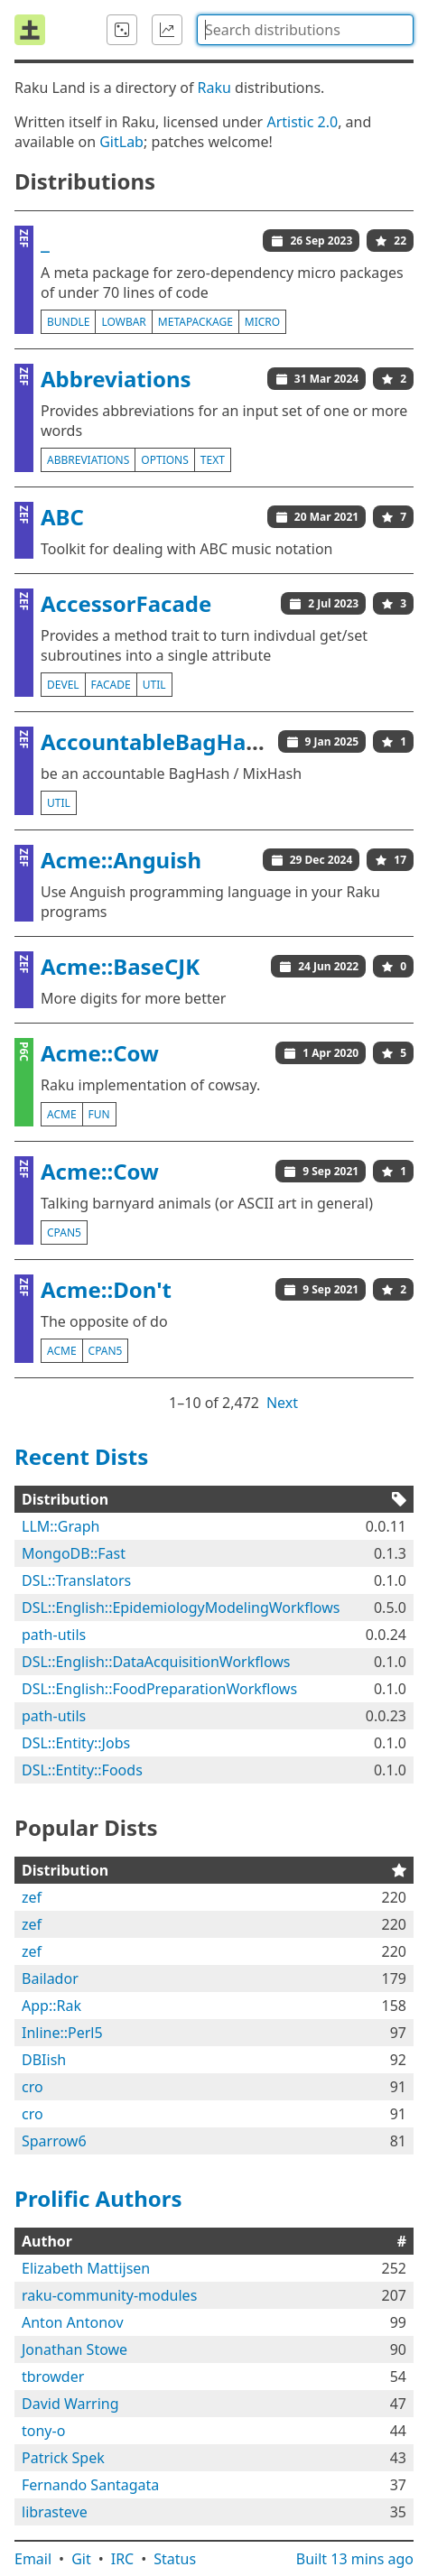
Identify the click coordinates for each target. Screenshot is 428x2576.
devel (63, 684)
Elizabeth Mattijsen (86, 2268)
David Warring (70, 2404)
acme (62, 1114)
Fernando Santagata (90, 2485)
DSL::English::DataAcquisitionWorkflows (156, 1662)
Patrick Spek (63, 2458)
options (164, 460)
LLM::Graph (61, 1526)
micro (262, 321)
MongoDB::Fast (74, 1553)
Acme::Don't (106, 1289)
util (154, 684)
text (212, 460)
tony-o (43, 2431)
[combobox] (305, 29)
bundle (68, 321)
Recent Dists (81, 1456)
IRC (123, 2559)
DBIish (44, 2060)
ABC (62, 517)
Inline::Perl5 (62, 2033)
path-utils (54, 1635)
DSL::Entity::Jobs (76, 1743)
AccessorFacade (126, 603)
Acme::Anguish (121, 860)
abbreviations (88, 460)
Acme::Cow (100, 1053)
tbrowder (53, 2376)
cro (32, 2087)
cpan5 (64, 1232)
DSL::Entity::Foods (82, 1770)
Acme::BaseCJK (120, 966)
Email (32, 2559)
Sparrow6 (54, 2141)
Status (175, 2559)
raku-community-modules (109, 2295)
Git (81, 2559)
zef (32, 1897)
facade (111, 684)
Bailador (50, 1978)
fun (99, 1114)
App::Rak (51, 2005)
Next (282, 1403)
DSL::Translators (76, 1580)
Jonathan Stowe (74, 2349)
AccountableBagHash (156, 741)
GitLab (121, 142)
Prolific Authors (98, 2198)
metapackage (195, 321)
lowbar (123, 321)
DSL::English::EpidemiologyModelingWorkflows (181, 1607)
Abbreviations (116, 379)
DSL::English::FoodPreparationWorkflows (159, 1689)
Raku (214, 87)
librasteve (55, 2512)
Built (355, 2559)
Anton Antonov (73, 2322)
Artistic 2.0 (302, 122)
